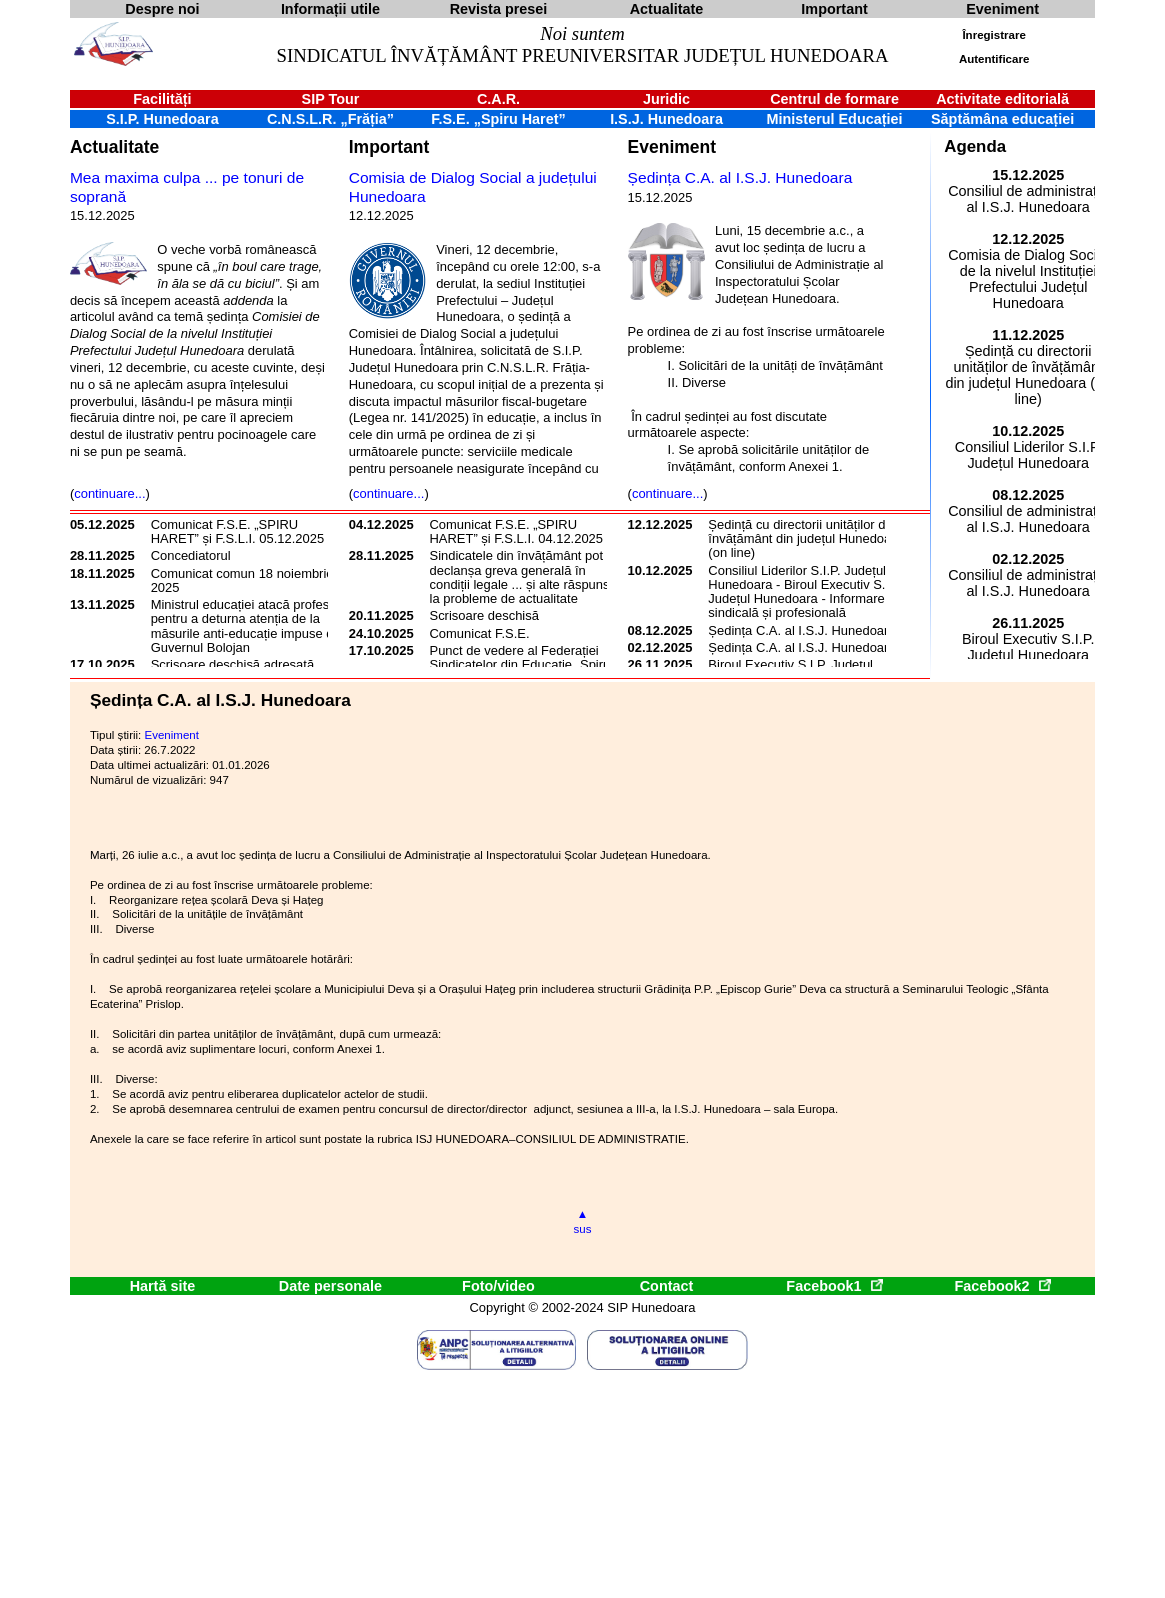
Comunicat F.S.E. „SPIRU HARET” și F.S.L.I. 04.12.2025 (517, 531)
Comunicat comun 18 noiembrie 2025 (242, 580)
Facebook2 (1002, 1286)
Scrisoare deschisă (484, 615)
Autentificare (994, 59)
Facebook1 (834, 1286)
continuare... (109, 493)
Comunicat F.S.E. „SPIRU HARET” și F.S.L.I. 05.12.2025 (238, 531)
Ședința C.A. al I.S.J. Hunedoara (740, 177)
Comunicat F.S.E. (480, 633)
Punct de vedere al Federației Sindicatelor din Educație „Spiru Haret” (520, 665)
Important (389, 147)
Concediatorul (191, 555)
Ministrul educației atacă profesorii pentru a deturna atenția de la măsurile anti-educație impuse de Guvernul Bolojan (249, 626)
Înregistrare (993, 35)
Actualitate (114, 147)
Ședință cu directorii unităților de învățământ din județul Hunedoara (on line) (805, 539)
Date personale (330, 1286)
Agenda (975, 146)
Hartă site (163, 1286)
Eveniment (672, 147)
